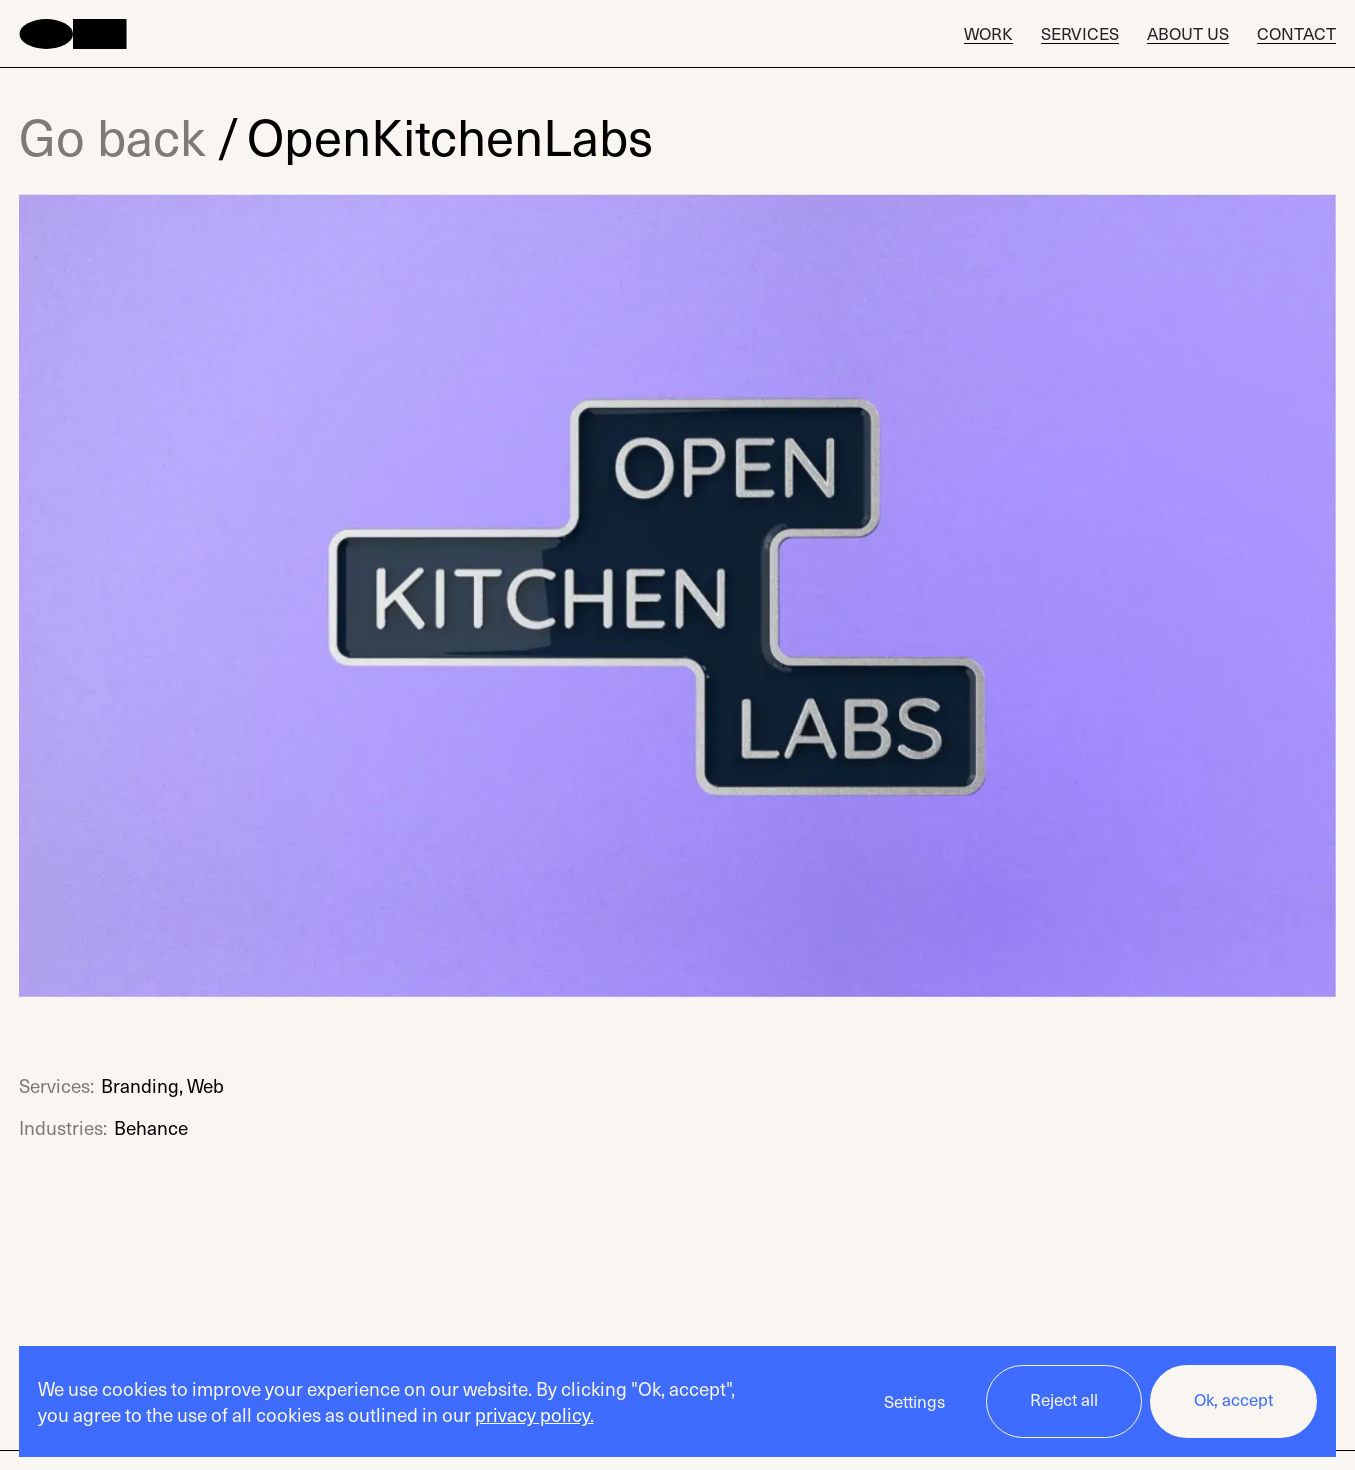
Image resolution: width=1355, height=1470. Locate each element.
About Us (1188, 34)
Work (988, 34)
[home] (73, 34)
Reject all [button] (1064, 1399)
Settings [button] (914, 1401)
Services (1080, 34)
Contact (1296, 34)
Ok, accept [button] (1233, 1399)
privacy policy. (534, 1414)
